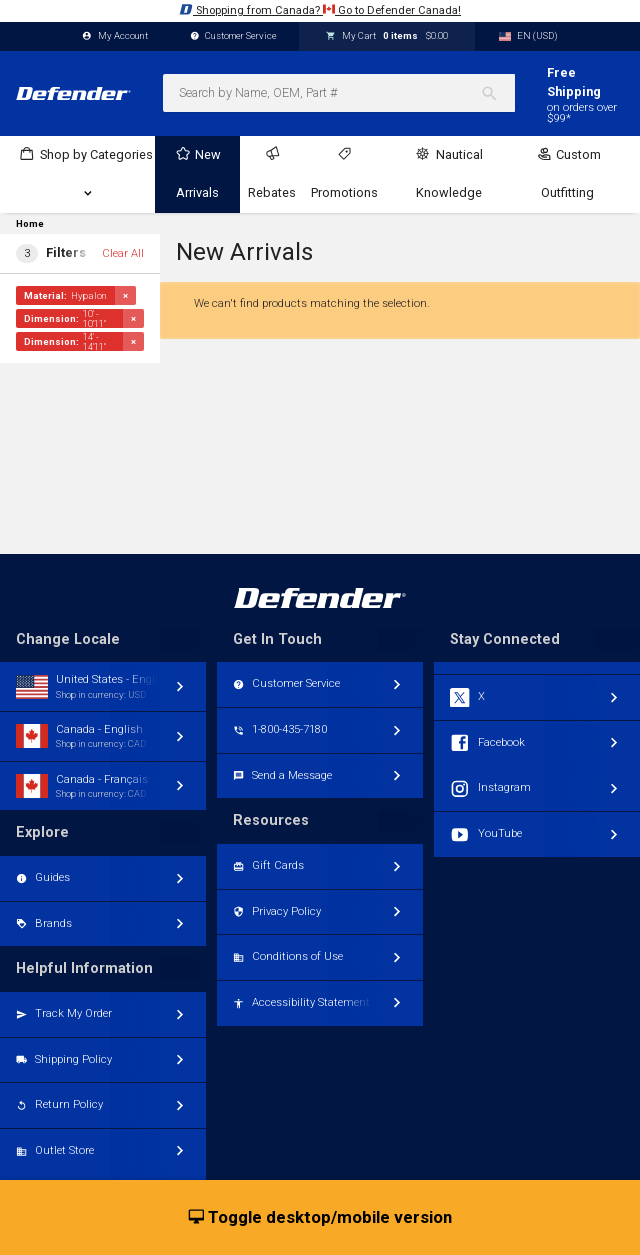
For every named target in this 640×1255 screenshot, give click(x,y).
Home (30, 224)
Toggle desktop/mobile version (320, 1218)
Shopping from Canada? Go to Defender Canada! (320, 9)
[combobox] (339, 93)
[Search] (497, 93)
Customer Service (234, 36)
